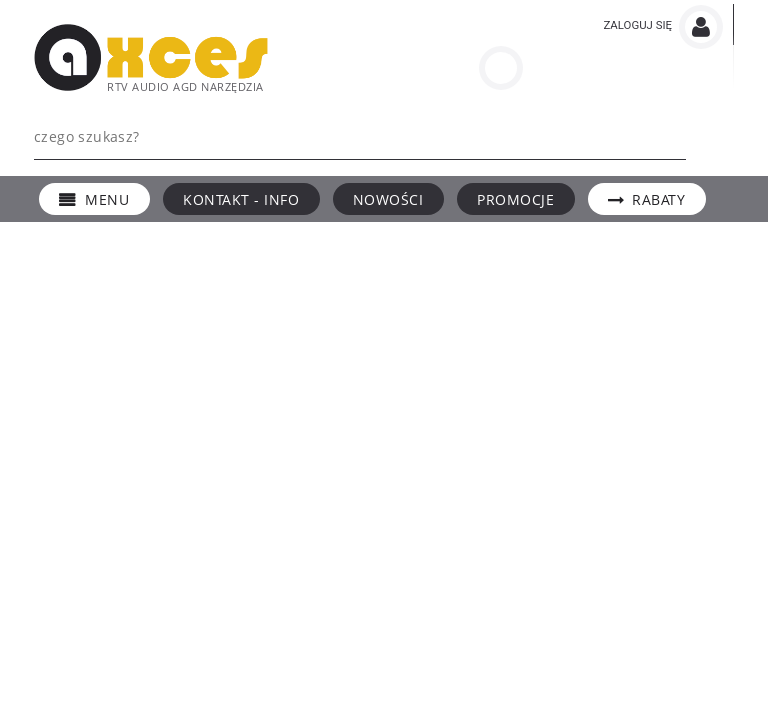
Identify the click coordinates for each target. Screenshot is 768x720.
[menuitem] (94, 199)
